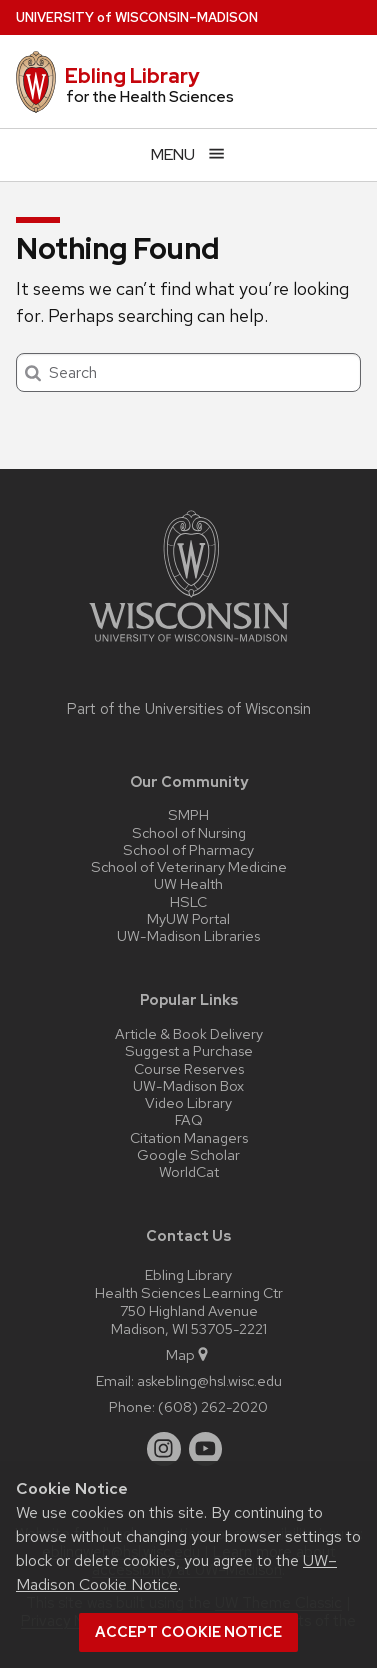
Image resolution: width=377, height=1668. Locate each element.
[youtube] (206, 1449)
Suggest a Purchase (189, 1050)
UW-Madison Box (188, 1085)
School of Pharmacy (188, 849)
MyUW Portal (188, 918)
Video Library (188, 1102)
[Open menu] (188, 154)
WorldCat (189, 1171)
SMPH (188, 814)
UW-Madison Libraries (188, 935)
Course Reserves (189, 1068)
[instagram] (164, 1449)
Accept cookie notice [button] (188, 1632)
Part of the (189, 709)
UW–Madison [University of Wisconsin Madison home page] (137, 17)
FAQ (189, 1119)
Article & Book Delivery (189, 1033)
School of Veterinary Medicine (189, 866)
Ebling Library (132, 76)
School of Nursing (189, 832)
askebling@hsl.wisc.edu (209, 1380)
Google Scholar (188, 1154)
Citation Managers (189, 1137)
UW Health (188, 883)
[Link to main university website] (189, 645)
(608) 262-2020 (213, 1406)
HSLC (188, 901)
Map (188, 1354)
